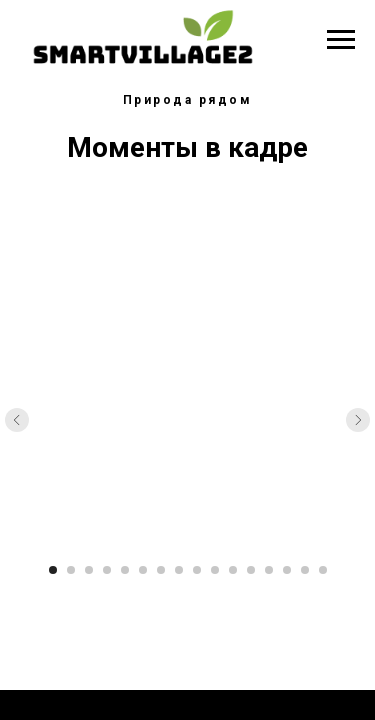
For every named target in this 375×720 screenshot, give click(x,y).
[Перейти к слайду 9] (197, 570)
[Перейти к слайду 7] (161, 570)
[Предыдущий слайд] (17, 420)
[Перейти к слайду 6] (143, 570)
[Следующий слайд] (358, 420)
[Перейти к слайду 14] (287, 570)
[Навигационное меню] (341, 40)
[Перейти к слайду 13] (269, 570)
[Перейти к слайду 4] (107, 570)
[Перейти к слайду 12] (251, 570)
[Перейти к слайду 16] (323, 570)
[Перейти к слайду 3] (89, 570)
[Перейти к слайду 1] (53, 570)
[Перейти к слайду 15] (305, 570)
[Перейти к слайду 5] (125, 570)
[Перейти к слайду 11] (233, 570)
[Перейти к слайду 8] (179, 570)
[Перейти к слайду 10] (215, 570)
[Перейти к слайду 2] (71, 570)
